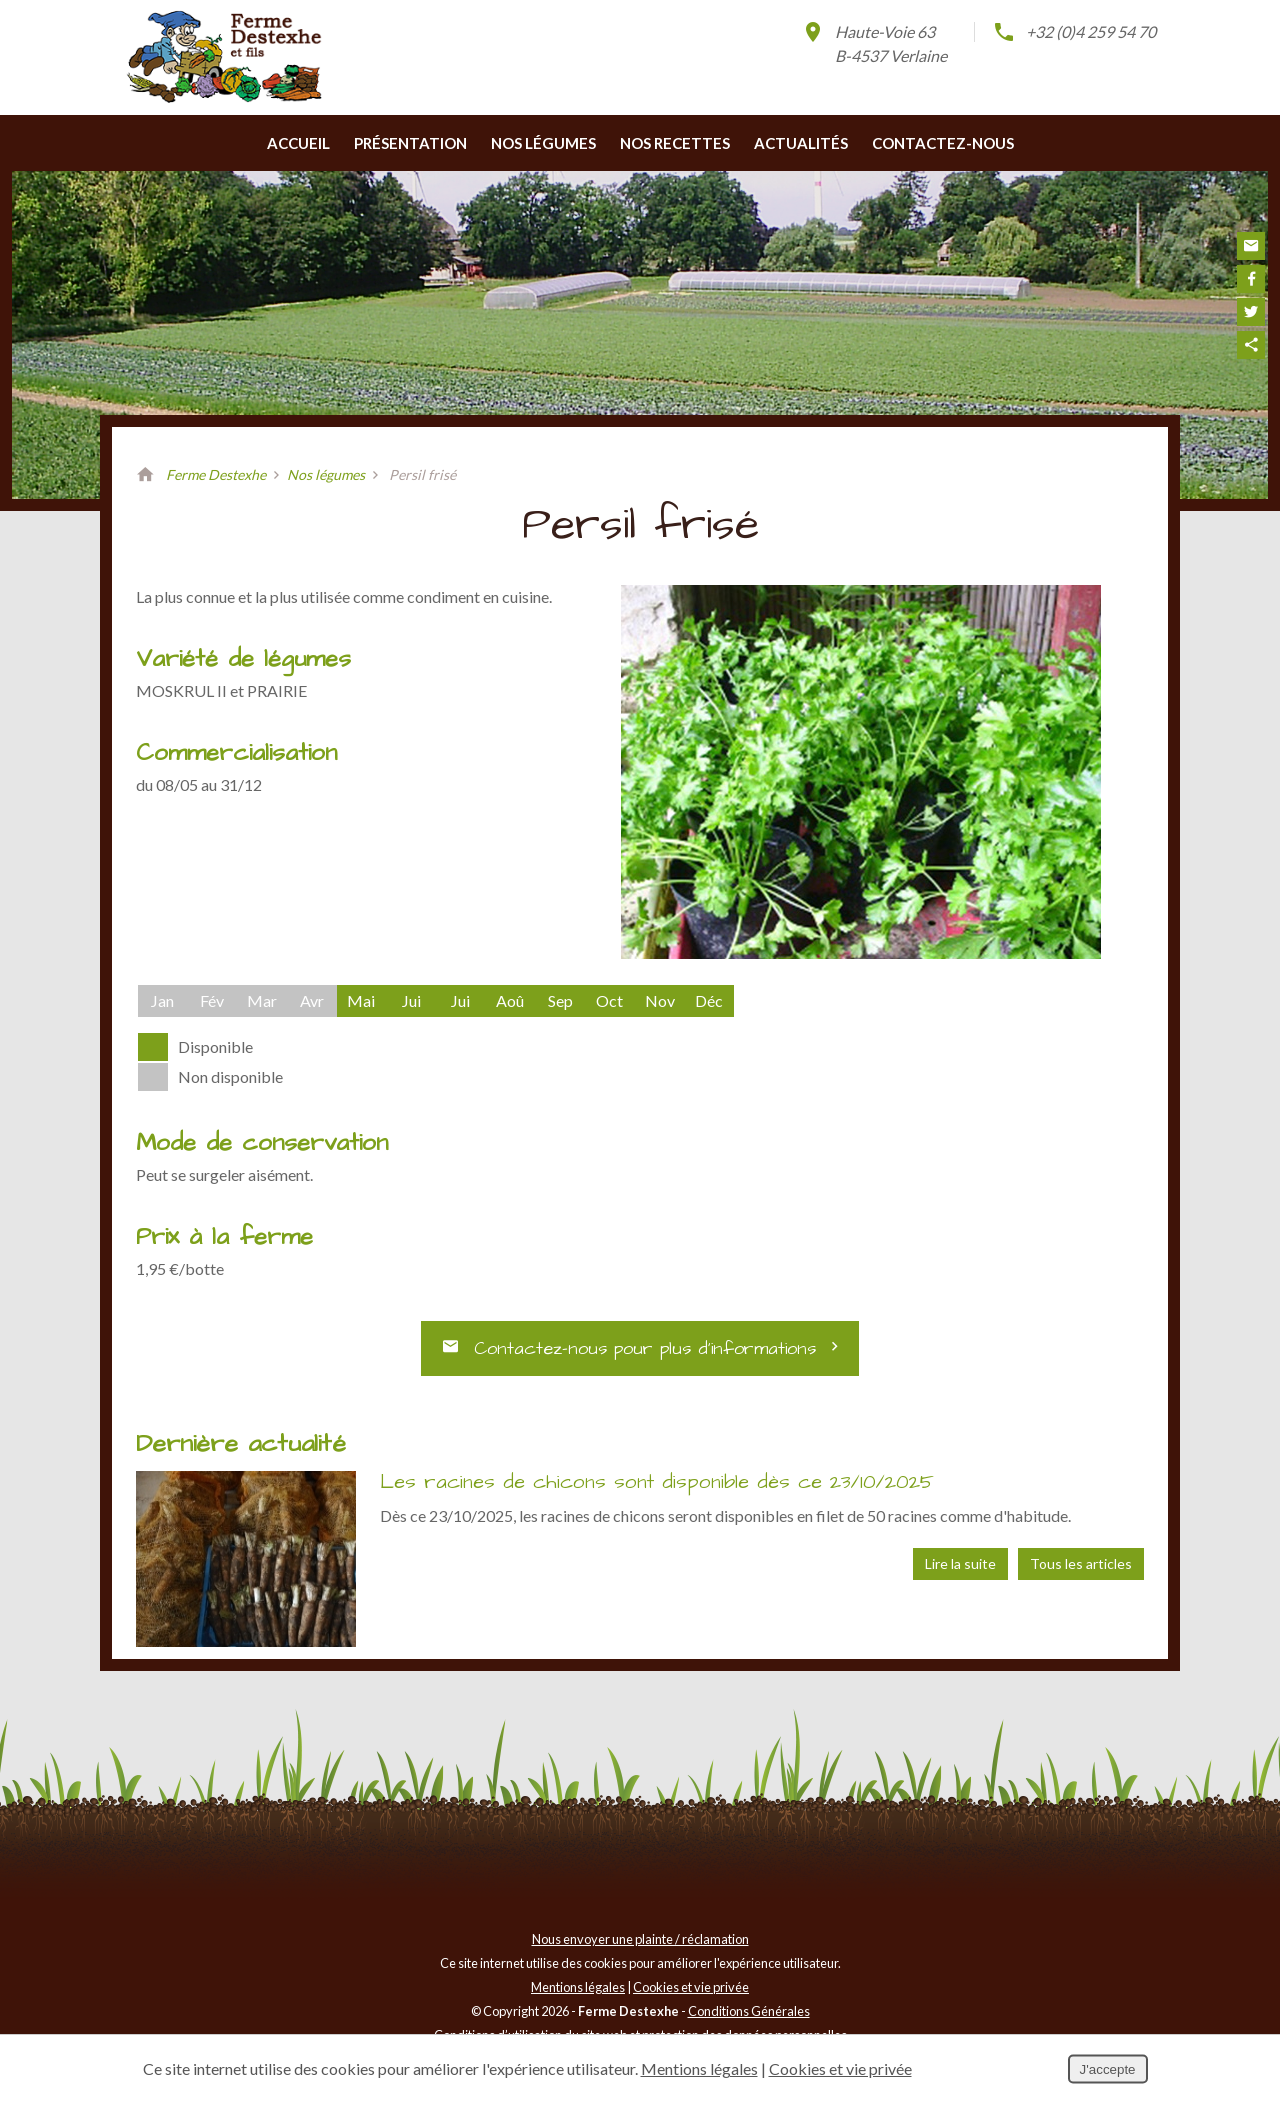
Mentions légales (578, 1995)
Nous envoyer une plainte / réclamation (640, 1947)
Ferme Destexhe (216, 499)
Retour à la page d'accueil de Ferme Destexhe (145, 500)
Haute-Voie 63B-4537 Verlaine (874, 42)
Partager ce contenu (1251, 345)
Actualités (801, 168)
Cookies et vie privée (691, 1995)
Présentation (410, 168)
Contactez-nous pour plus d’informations (640, 1359)
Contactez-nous (943, 168)
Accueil (298, 168)
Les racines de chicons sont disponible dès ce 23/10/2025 (657, 1490)
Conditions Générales (749, 2019)
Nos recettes (675, 168)
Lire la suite (960, 1572)
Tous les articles (1081, 1572)
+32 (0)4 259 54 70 (1074, 32)
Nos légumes (543, 168)
